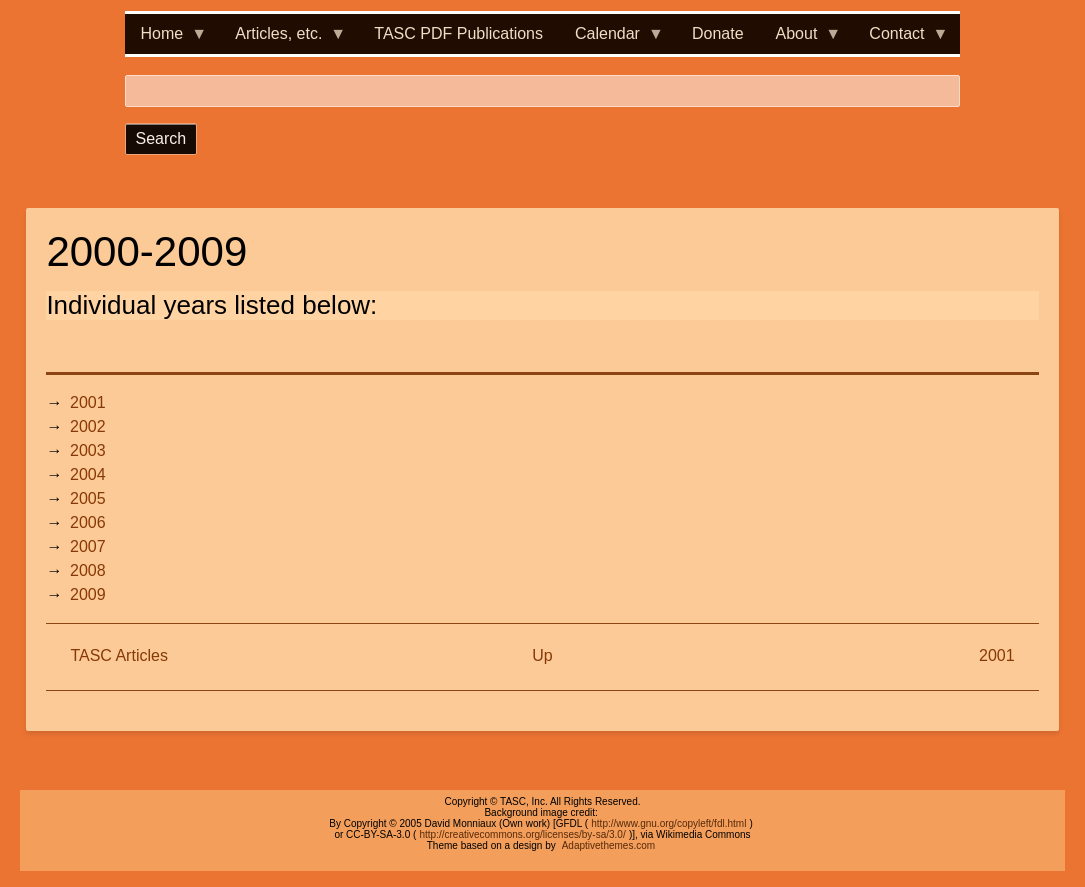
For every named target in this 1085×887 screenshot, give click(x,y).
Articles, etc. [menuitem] (282, 39)
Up (542, 655)
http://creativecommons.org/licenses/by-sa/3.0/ (522, 834)
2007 (88, 546)
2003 (88, 450)
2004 (88, 474)
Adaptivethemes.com (608, 845)
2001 (88, 402)
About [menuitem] (801, 39)
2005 (88, 498)
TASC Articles (119, 655)
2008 (88, 570)
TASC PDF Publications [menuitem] (458, 33)
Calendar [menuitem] (611, 39)
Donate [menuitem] (718, 33)
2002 (88, 426)
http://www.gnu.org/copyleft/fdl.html (668, 823)
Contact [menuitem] (900, 39)
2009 (88, 594)
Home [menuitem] (166, 39)
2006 (88, 522)
